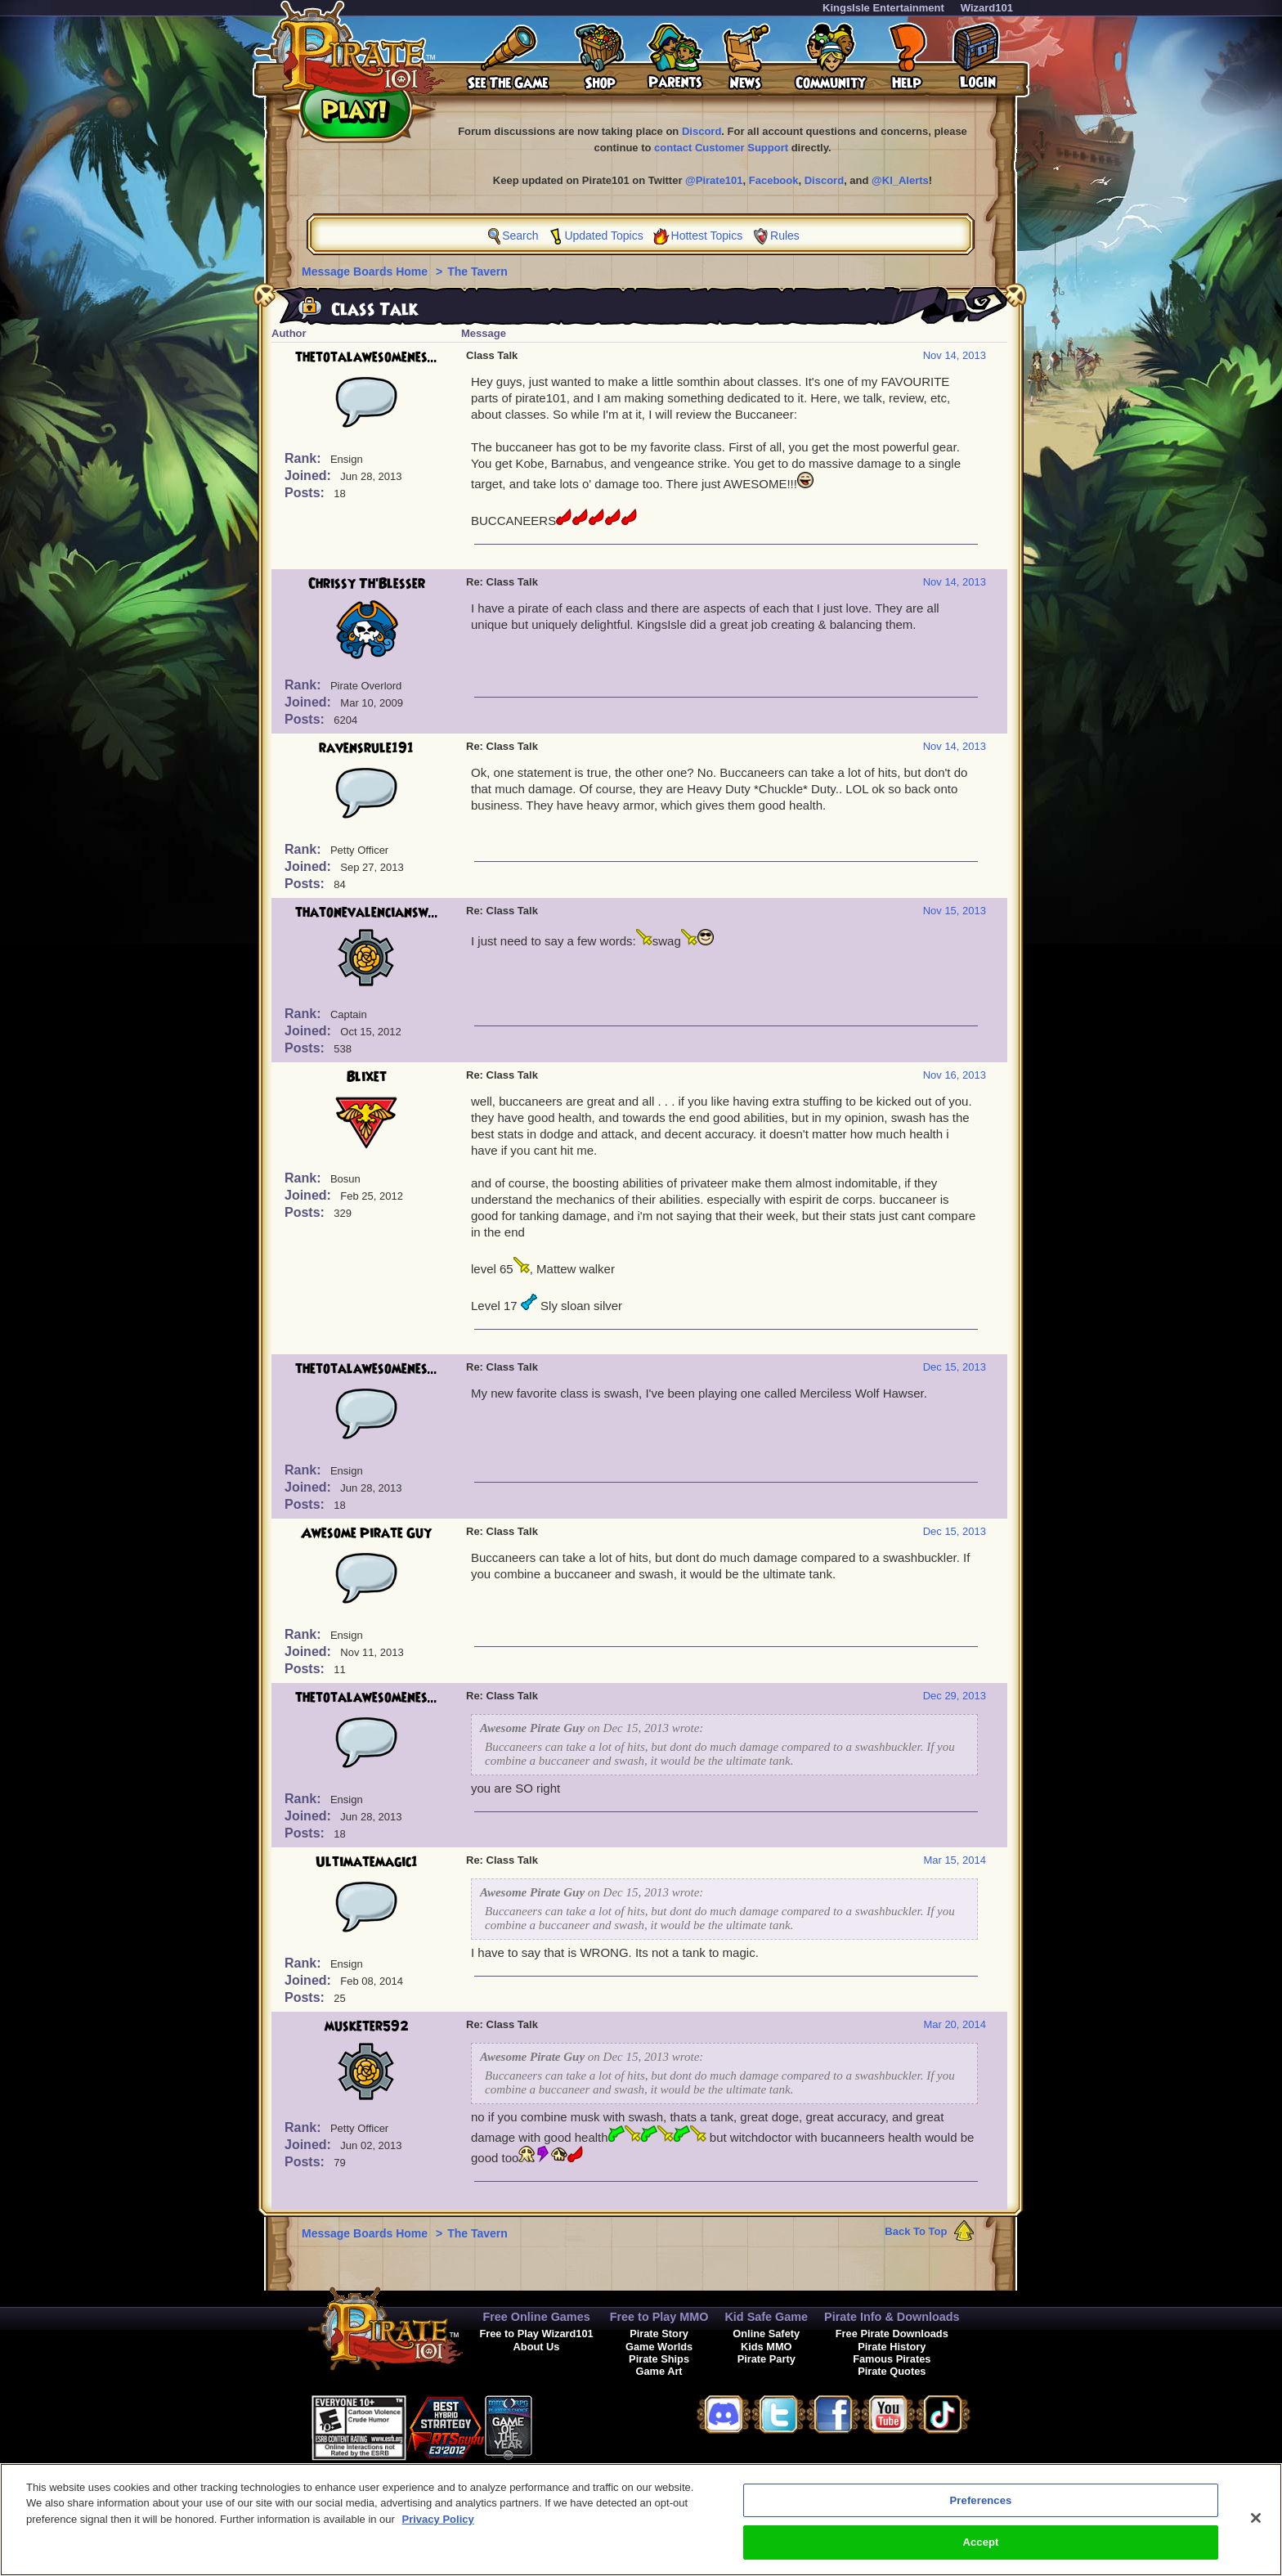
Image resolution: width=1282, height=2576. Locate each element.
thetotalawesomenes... (366, 357)
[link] (573, 2425)
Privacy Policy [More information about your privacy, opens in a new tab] (438, 2526)
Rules (785, 235)
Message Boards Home (366, 271)
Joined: (309, 475)
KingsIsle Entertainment (883, 8)
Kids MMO (766, 2346)
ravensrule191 (366, 748)
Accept (980, 2549)
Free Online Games (535, 2316)
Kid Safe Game (766, 2316)
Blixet (367, 1077)
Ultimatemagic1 (367, 1862)
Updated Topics (603, 235)
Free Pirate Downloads (892, 2333)
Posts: (306, 493)
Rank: (305, 458)
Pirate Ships (659, 2359)
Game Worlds (659, 2346)
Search (520, 235)
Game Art (659, 2371)
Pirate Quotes (892, 2371)
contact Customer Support (721, 147)
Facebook (774, 180)
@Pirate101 (714, 180)
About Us (536, 2346)
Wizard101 (987, 8)
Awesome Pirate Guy (366, 1533)
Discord (701, 131)
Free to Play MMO (659, 2316)
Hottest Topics (707, 235)
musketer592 (367, 2026)
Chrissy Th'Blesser (366, 584)
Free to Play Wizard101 (536, 2333)
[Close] (1256, 2524)
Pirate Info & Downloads (892, 2316)
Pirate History (892, 2346)
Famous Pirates (891, 2359)
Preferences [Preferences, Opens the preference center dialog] (981, 2507)
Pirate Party (766, 2359)
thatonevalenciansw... (366, 912)
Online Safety (766, 2333)
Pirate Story (659, 2333)
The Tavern (477, 271)
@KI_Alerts (900, 180)
